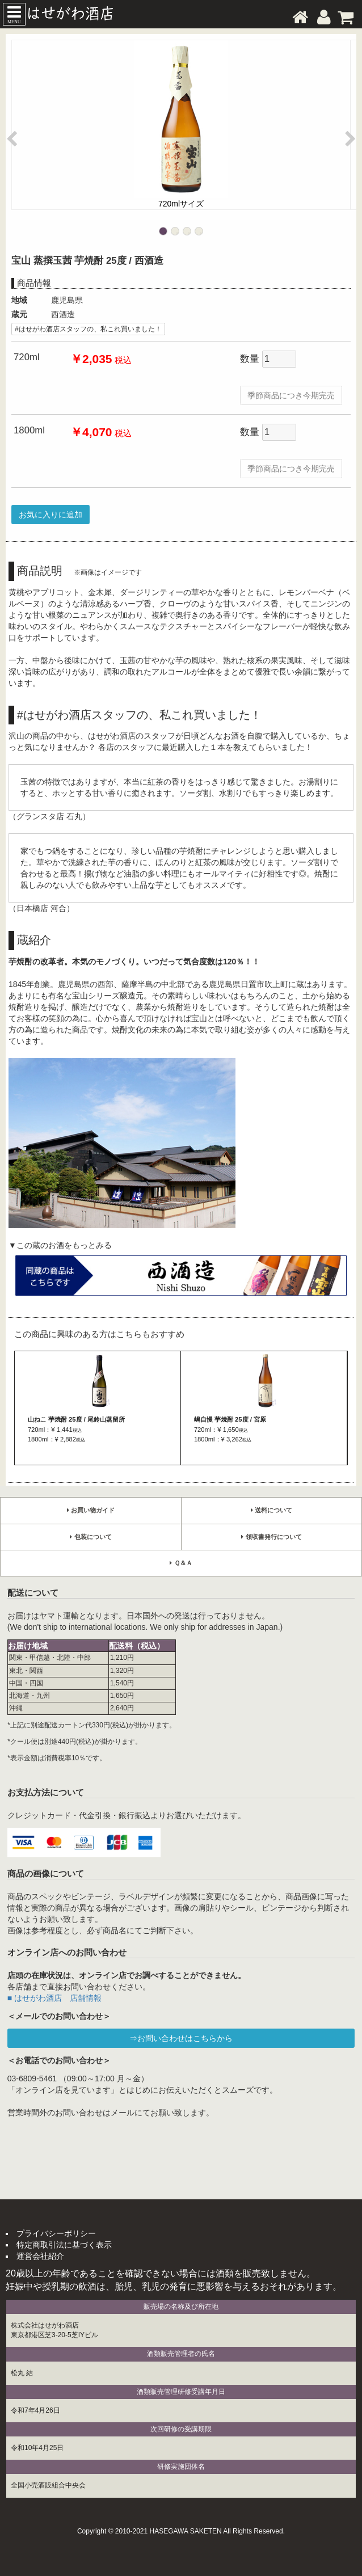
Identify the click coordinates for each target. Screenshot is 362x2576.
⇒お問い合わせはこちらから (181, 2038)
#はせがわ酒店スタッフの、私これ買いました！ (88, 329)
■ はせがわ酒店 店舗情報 (54, 1997)
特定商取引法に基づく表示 (64, 2244)
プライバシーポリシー (56, 2233)
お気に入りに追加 (50, 514)
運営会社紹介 (40, 2256)
